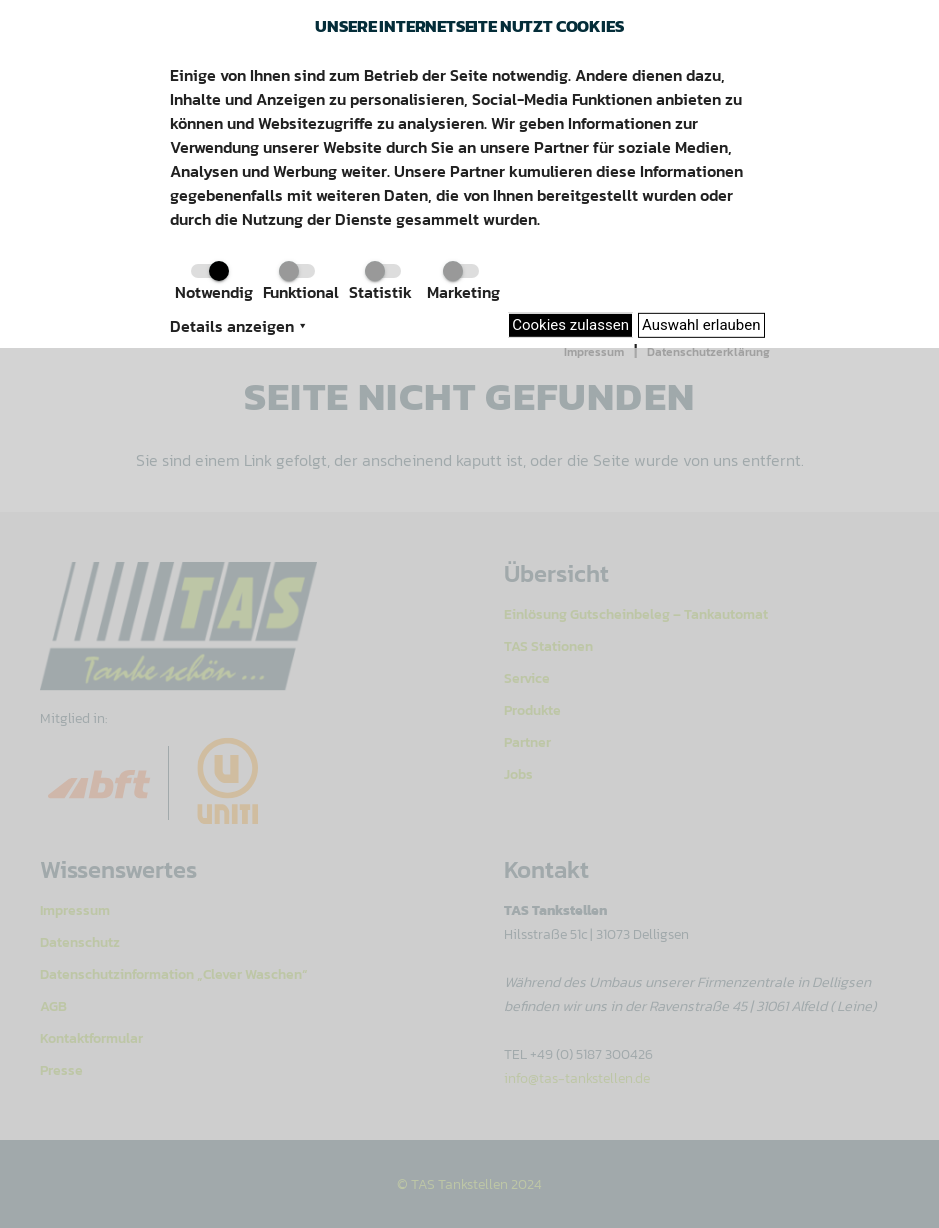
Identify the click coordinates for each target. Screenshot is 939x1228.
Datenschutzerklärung (708, 352)
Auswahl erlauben (701, 325)
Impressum (594, 352)
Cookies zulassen (570, 325)
